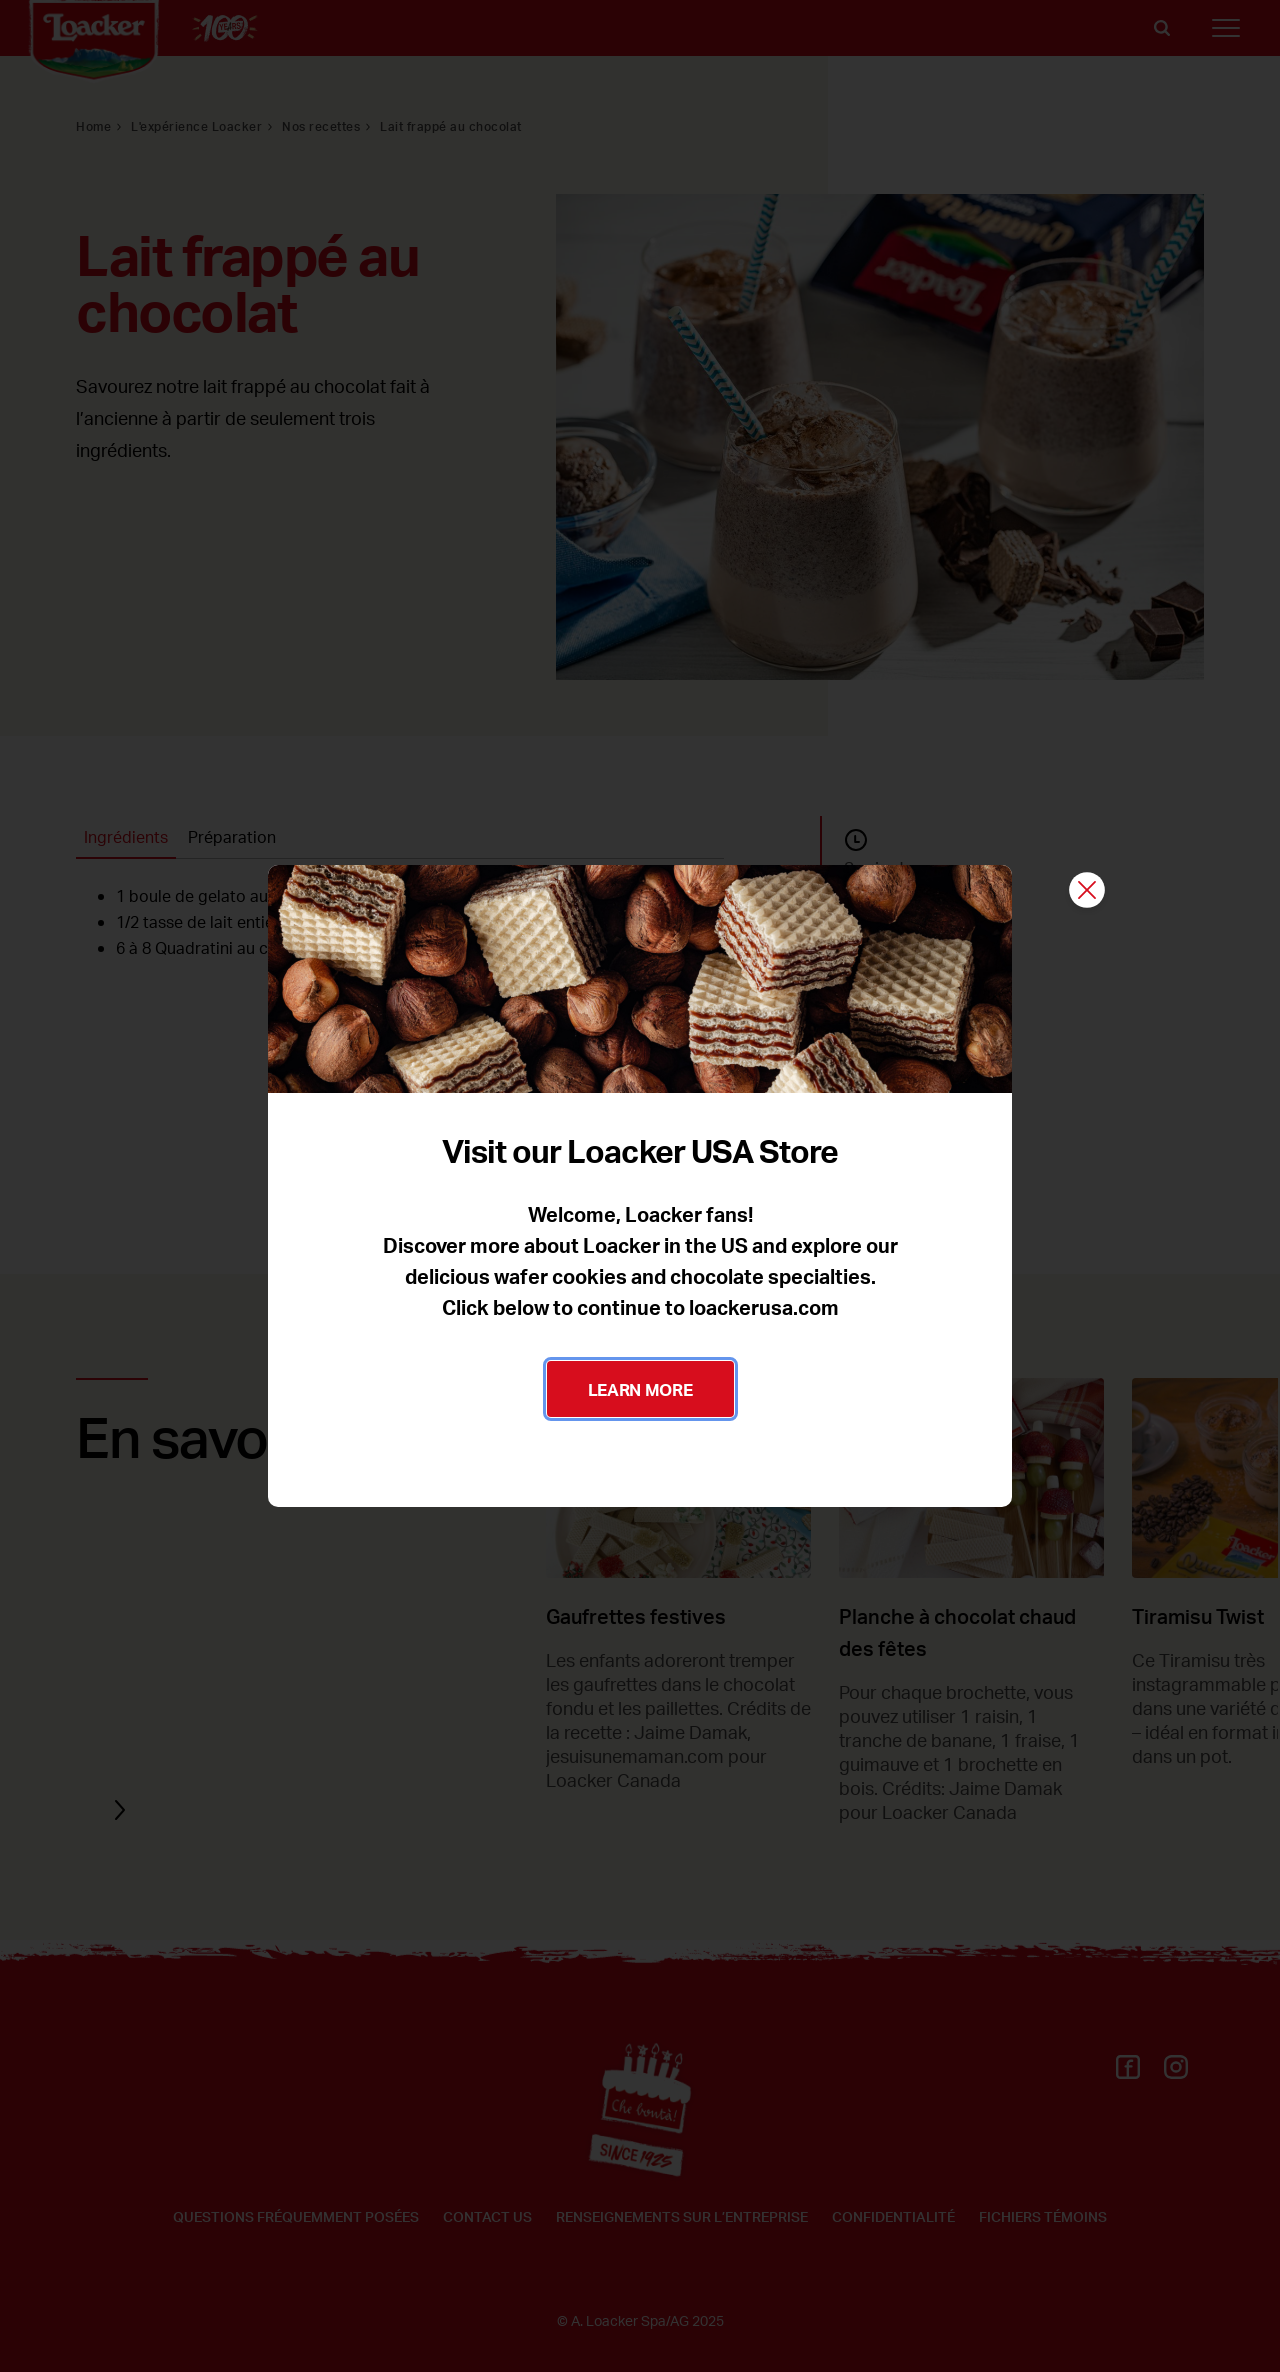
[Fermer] (1087, 891)
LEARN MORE (640, 1389)
